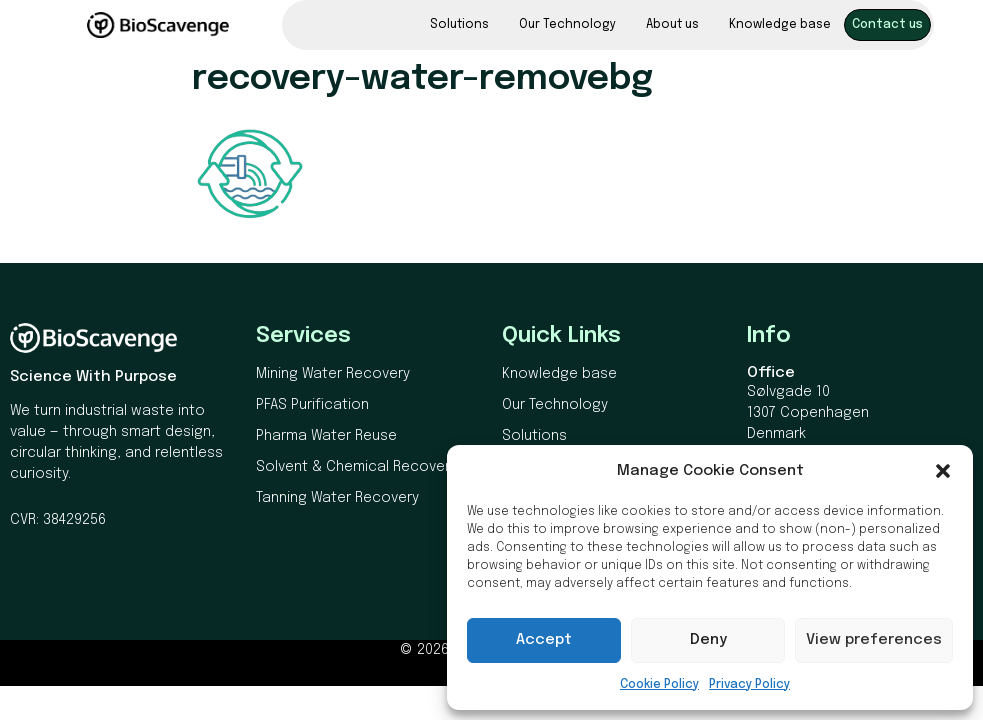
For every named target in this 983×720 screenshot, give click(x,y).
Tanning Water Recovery (337, 498)
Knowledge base (780, 25)
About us (672, 25)
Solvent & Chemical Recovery (356, 467)
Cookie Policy (659, 685)
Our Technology (567, 25)
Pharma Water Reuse (326, 436)
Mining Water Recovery (333, 374)
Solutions (459, 25)
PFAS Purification (312, 405)
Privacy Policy (749, 685)
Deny (708, 640)
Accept (544, 640)
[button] (943, 471)
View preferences (874, 640)
